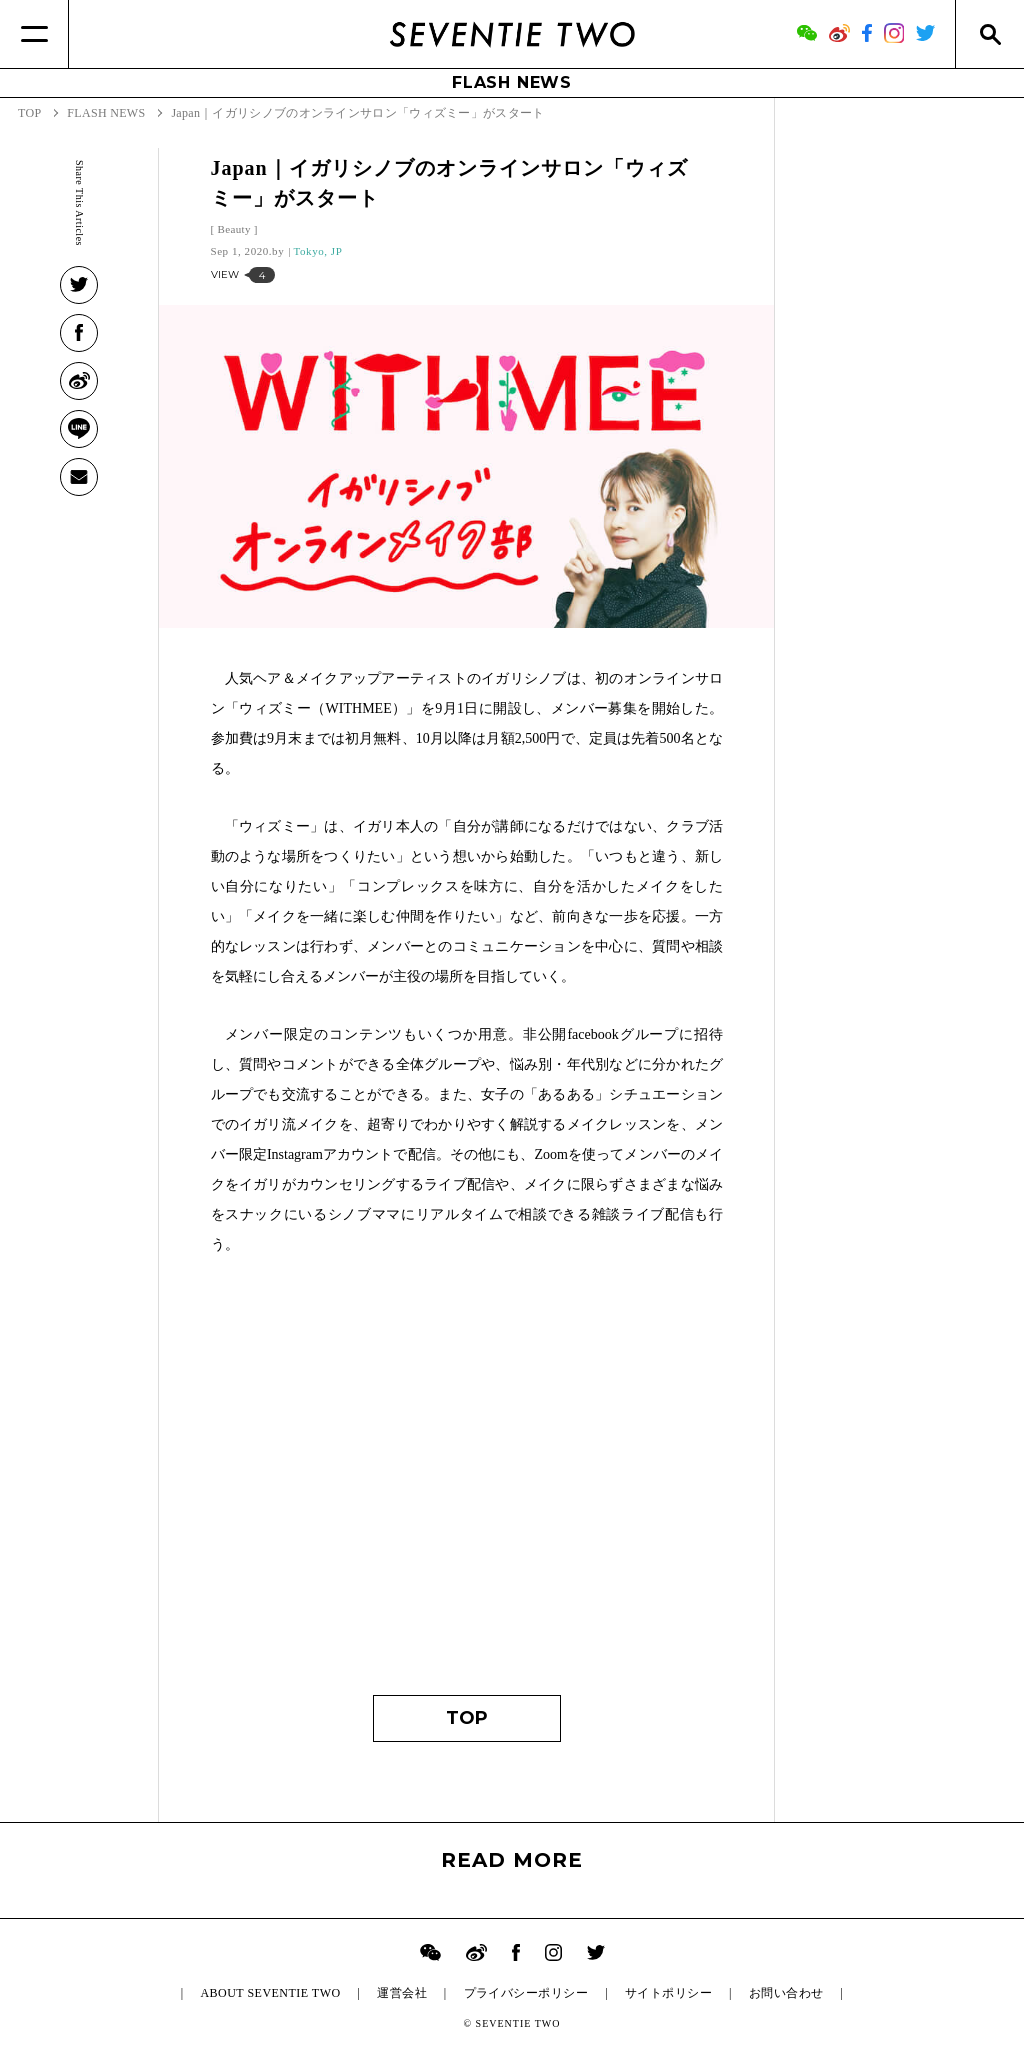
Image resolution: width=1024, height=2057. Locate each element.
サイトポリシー (668, 1993)
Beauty (234, 229)
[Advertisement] (467, 1485)
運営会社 (402, 1993)
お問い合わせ (786, 1993)
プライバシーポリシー (526, 1993)
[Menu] (34, 34)
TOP (467, 1718)
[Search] (989, 34)
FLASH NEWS (512, 82)
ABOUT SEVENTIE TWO (270, 1993)
